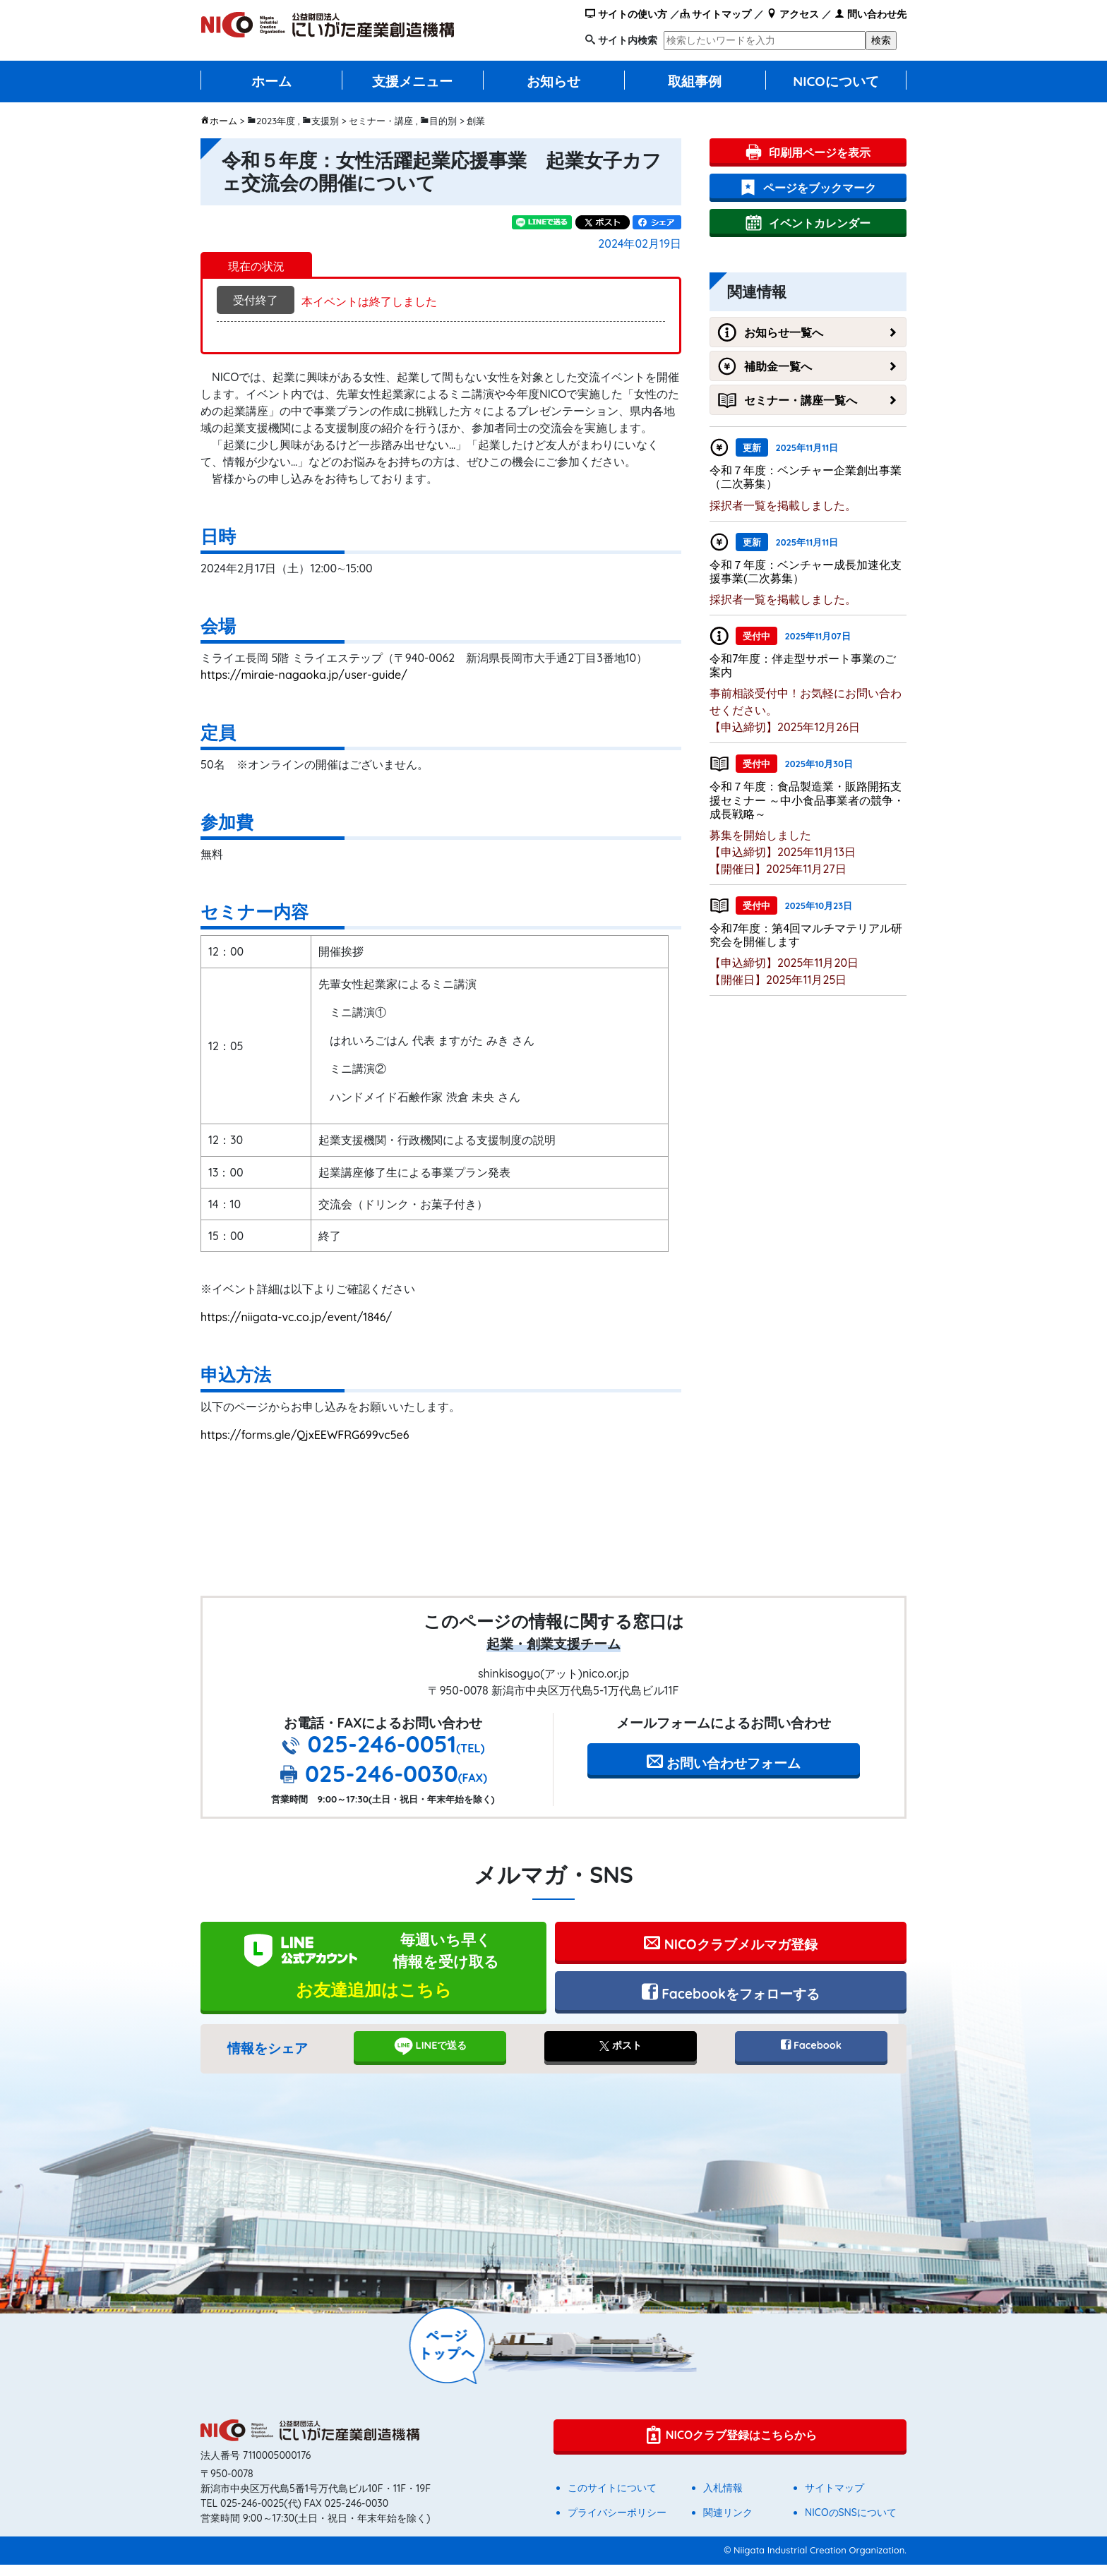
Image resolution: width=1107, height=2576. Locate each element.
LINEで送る (430, 2058)
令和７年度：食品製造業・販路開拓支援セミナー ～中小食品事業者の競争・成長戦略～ (807, 799)
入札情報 (723, 2499)
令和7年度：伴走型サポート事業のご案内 (803, 665)
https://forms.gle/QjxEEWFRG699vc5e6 (305, 1435)
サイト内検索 (627, 40)
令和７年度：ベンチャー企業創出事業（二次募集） (806, 476)
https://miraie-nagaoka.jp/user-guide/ (304, 675)
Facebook (811, 2056)
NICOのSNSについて (851, 2523)
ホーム (271, 81)
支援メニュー (412, 81)
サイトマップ (716, 14)
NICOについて (836, 81)
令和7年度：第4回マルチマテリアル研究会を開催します (806, 935)
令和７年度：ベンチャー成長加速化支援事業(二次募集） (806, 571)
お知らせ (553, 81)
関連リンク (728, 2523)
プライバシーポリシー (617, 2523)
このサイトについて (612, 2499)
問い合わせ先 (870, 14)
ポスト (620, 2056)
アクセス (793, 14)
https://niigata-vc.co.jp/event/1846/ (296, 1317)
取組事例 (695, 81)
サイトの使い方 (626, 14)
